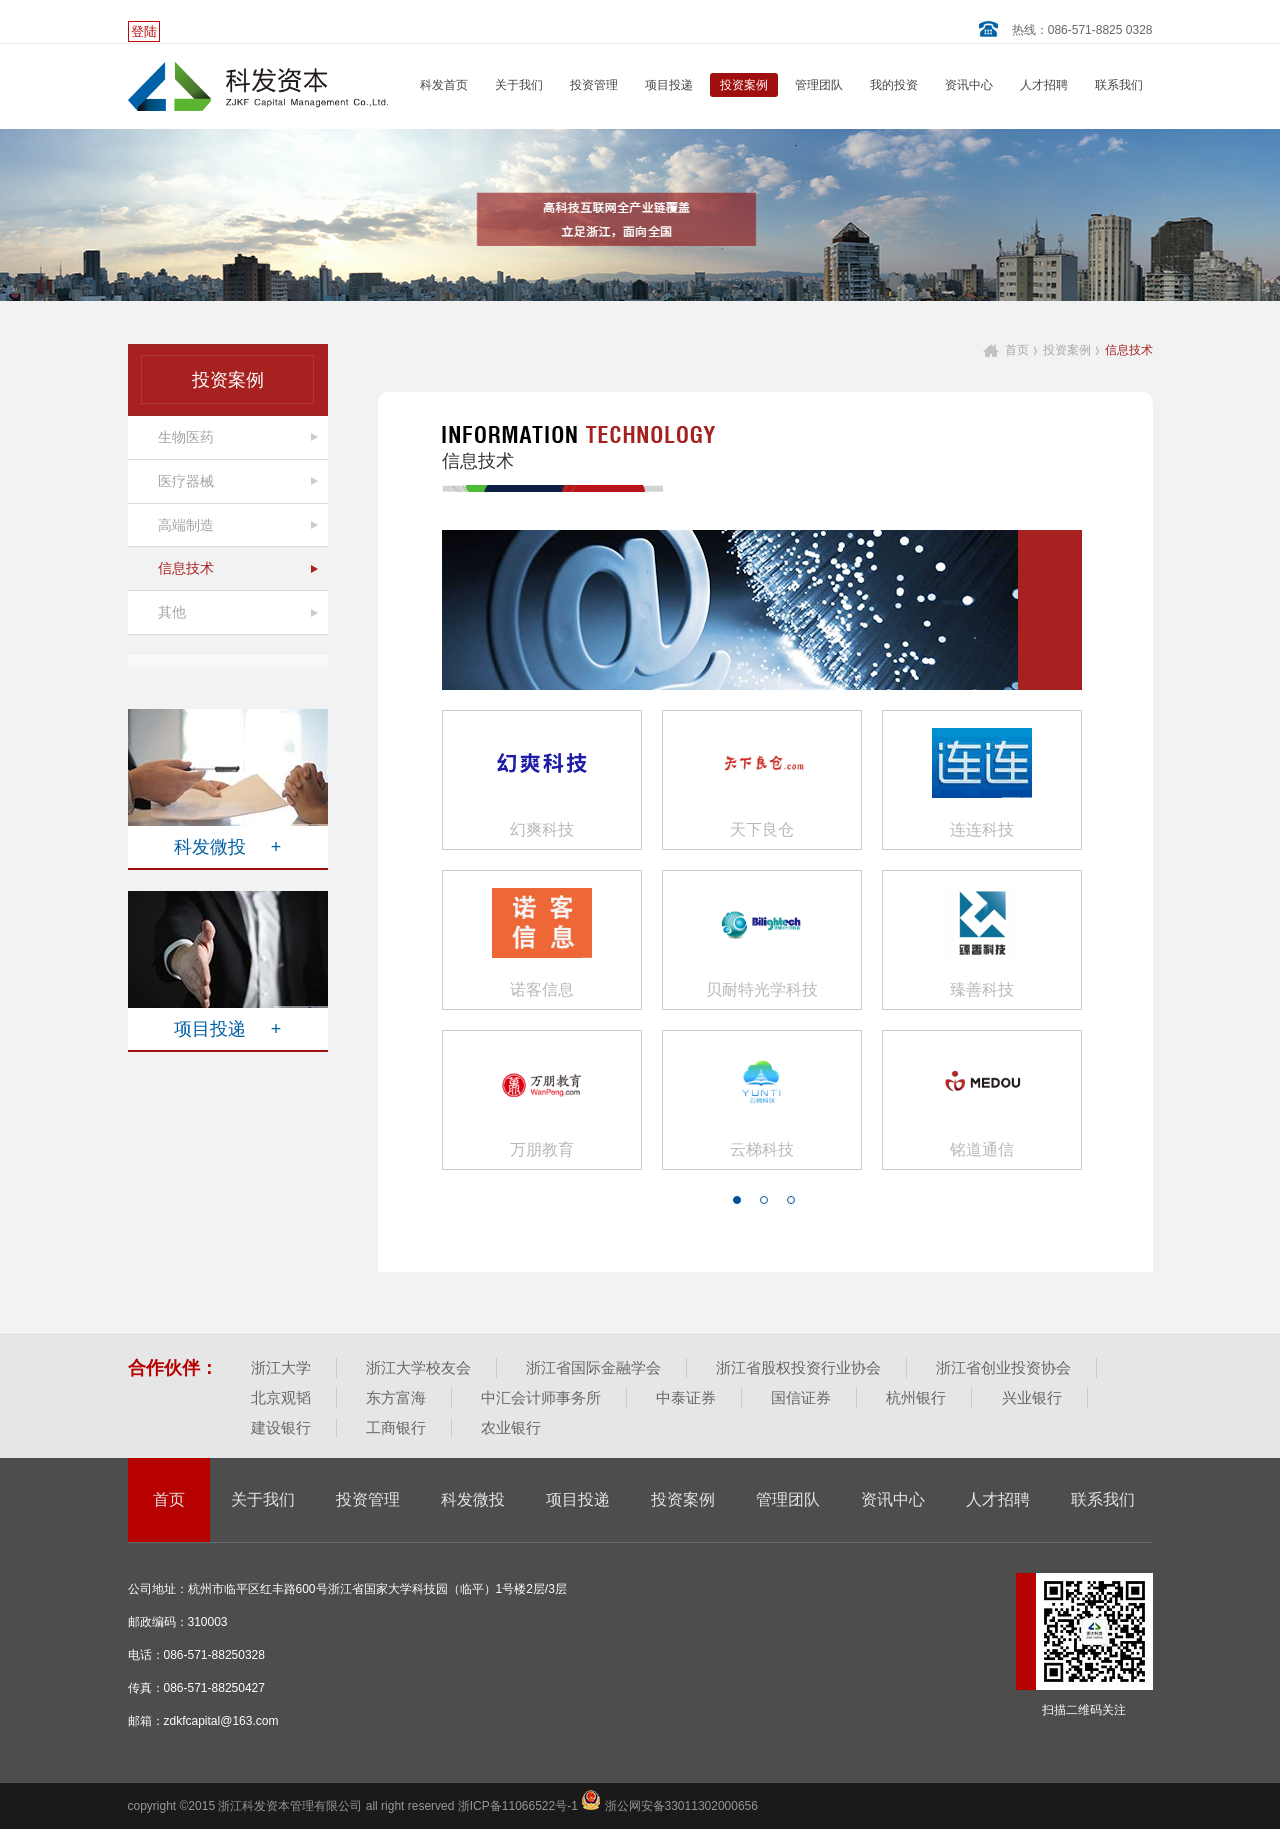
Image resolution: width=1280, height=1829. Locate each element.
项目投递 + (228, 1029)
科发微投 (473, 1499)
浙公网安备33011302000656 (669, 1806)
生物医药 (186, 437)
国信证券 (801, 1397)
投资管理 (594, 85)
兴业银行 (1032, 1397)
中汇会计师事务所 (541, 1397)
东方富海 (396, 1397)
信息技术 (186, 568)
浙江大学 (281, 1367)
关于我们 (519, 85)
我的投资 (894, 85)
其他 (172, 612)
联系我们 (1119, 85)
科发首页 (444, 85)
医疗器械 (186, 481)
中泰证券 (686, 1397)
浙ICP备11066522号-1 (519, 1806)
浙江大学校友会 (418, 1367)
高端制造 (186, 525)
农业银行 (511, 1427)
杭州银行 (916, 1397)
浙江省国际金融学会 (593, 1367)
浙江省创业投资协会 (1003, 1367)
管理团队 (819, 85)
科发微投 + (228, 847)
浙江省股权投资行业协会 (798, 1367)
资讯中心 (969, 85)
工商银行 (396, 1427)
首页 (1017, 350)
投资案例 (744, 85)
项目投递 (669, 85)
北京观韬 (281, 1397)
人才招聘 (1044, 85)
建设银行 (281, 1427)
